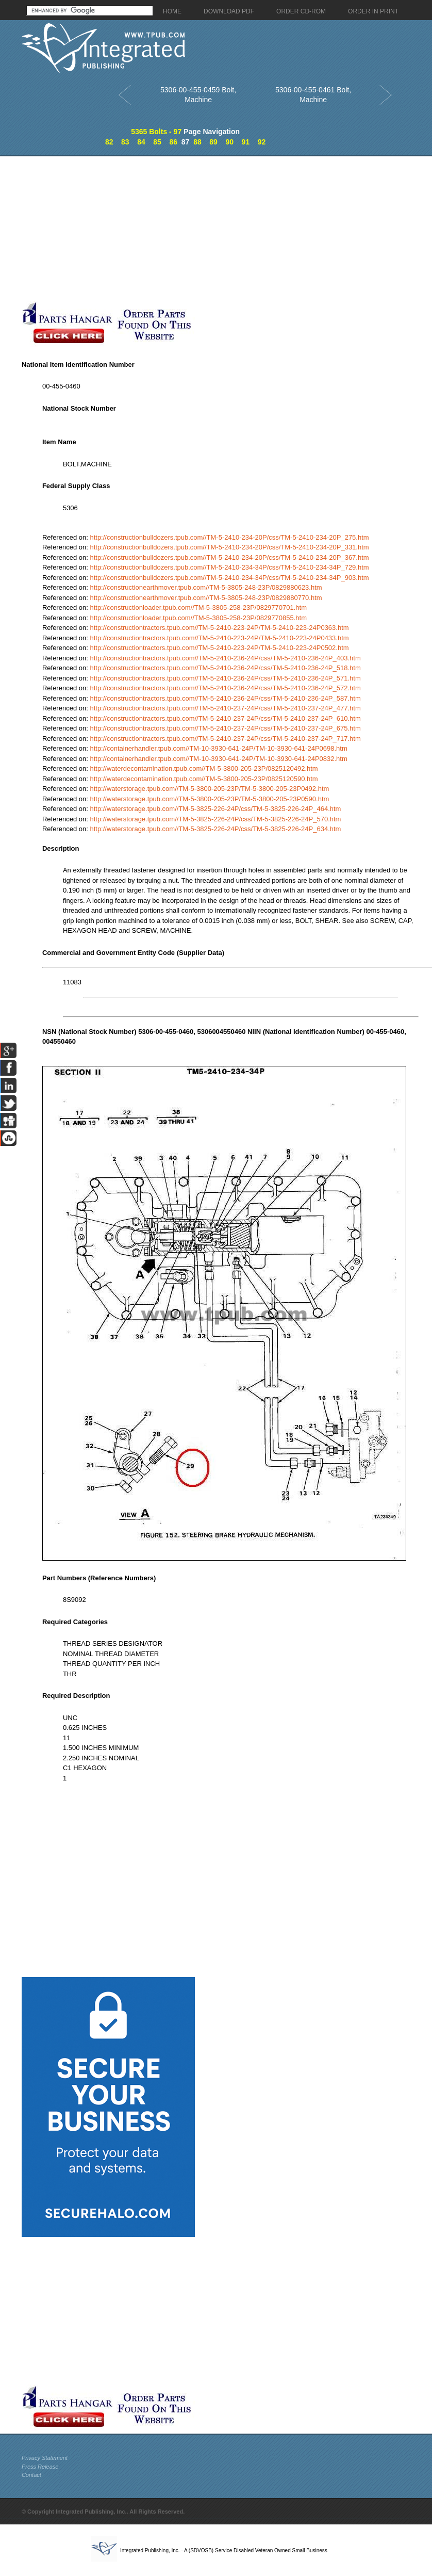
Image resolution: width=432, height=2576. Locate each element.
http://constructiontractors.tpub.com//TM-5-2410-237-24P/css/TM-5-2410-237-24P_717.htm (225, 738)
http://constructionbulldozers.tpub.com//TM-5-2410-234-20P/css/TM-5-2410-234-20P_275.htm (229, 537)
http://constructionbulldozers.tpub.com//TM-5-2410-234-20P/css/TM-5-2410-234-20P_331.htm (229, 547)
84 (141, 142)
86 (173, 142)
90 (229, 142)
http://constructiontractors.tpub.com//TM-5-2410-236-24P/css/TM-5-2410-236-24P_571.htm (225, 678)
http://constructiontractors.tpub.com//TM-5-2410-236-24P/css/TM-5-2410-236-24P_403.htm (225, 658)
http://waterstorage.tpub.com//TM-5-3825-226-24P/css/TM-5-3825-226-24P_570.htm (215, 819)
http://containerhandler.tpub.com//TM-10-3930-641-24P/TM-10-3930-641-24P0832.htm (218, 759)
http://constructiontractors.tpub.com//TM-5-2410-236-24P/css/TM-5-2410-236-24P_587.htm (225, 698)
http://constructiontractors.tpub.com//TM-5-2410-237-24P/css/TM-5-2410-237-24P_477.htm (225, 708)
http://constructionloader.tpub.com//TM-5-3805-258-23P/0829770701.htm (198, 607)
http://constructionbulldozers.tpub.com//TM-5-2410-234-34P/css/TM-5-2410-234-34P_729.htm (229, 567)
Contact (31, 2475)
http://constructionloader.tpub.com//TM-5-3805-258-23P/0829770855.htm (198, 618)
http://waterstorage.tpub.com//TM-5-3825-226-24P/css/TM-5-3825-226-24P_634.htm (215, 829)
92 (262, 142)
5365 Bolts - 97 (156, 131)
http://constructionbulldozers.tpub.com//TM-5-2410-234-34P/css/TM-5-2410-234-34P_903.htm (229, 577)
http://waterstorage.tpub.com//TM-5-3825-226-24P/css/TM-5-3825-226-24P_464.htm (215, 809)
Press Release (40, 2467)
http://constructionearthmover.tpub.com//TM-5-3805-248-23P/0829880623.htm (206, 587)
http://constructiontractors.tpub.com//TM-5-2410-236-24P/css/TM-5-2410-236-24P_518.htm (225, 668)
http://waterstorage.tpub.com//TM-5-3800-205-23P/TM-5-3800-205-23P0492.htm (209, 788)
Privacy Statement (45, 2458)
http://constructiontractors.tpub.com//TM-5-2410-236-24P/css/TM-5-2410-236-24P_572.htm (225, 688)
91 (246, 142)
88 (197, 142)
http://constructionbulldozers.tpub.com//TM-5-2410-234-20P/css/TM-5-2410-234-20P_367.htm (229, 557)
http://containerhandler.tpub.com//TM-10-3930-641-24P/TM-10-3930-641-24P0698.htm (218, 748)
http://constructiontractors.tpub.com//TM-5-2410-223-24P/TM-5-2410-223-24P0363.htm (219, 627)
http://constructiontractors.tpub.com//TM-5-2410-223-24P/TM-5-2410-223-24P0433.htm (219, 638)
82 (109, 142)
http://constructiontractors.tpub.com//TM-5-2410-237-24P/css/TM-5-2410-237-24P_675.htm (225, 728)
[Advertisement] (198, 228)
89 (213, 142)
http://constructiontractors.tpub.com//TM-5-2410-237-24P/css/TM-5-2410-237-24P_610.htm (225, 718)
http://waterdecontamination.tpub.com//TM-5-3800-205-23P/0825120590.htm (204, 779)
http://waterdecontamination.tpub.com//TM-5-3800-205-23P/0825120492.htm (204, 768)
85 (157, 142)
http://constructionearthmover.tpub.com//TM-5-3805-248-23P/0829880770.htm (206, 598)
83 (125, 142)
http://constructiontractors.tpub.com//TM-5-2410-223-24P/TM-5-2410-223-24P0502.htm (219, 648)
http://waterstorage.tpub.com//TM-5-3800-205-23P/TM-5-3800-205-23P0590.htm (209, 799)
